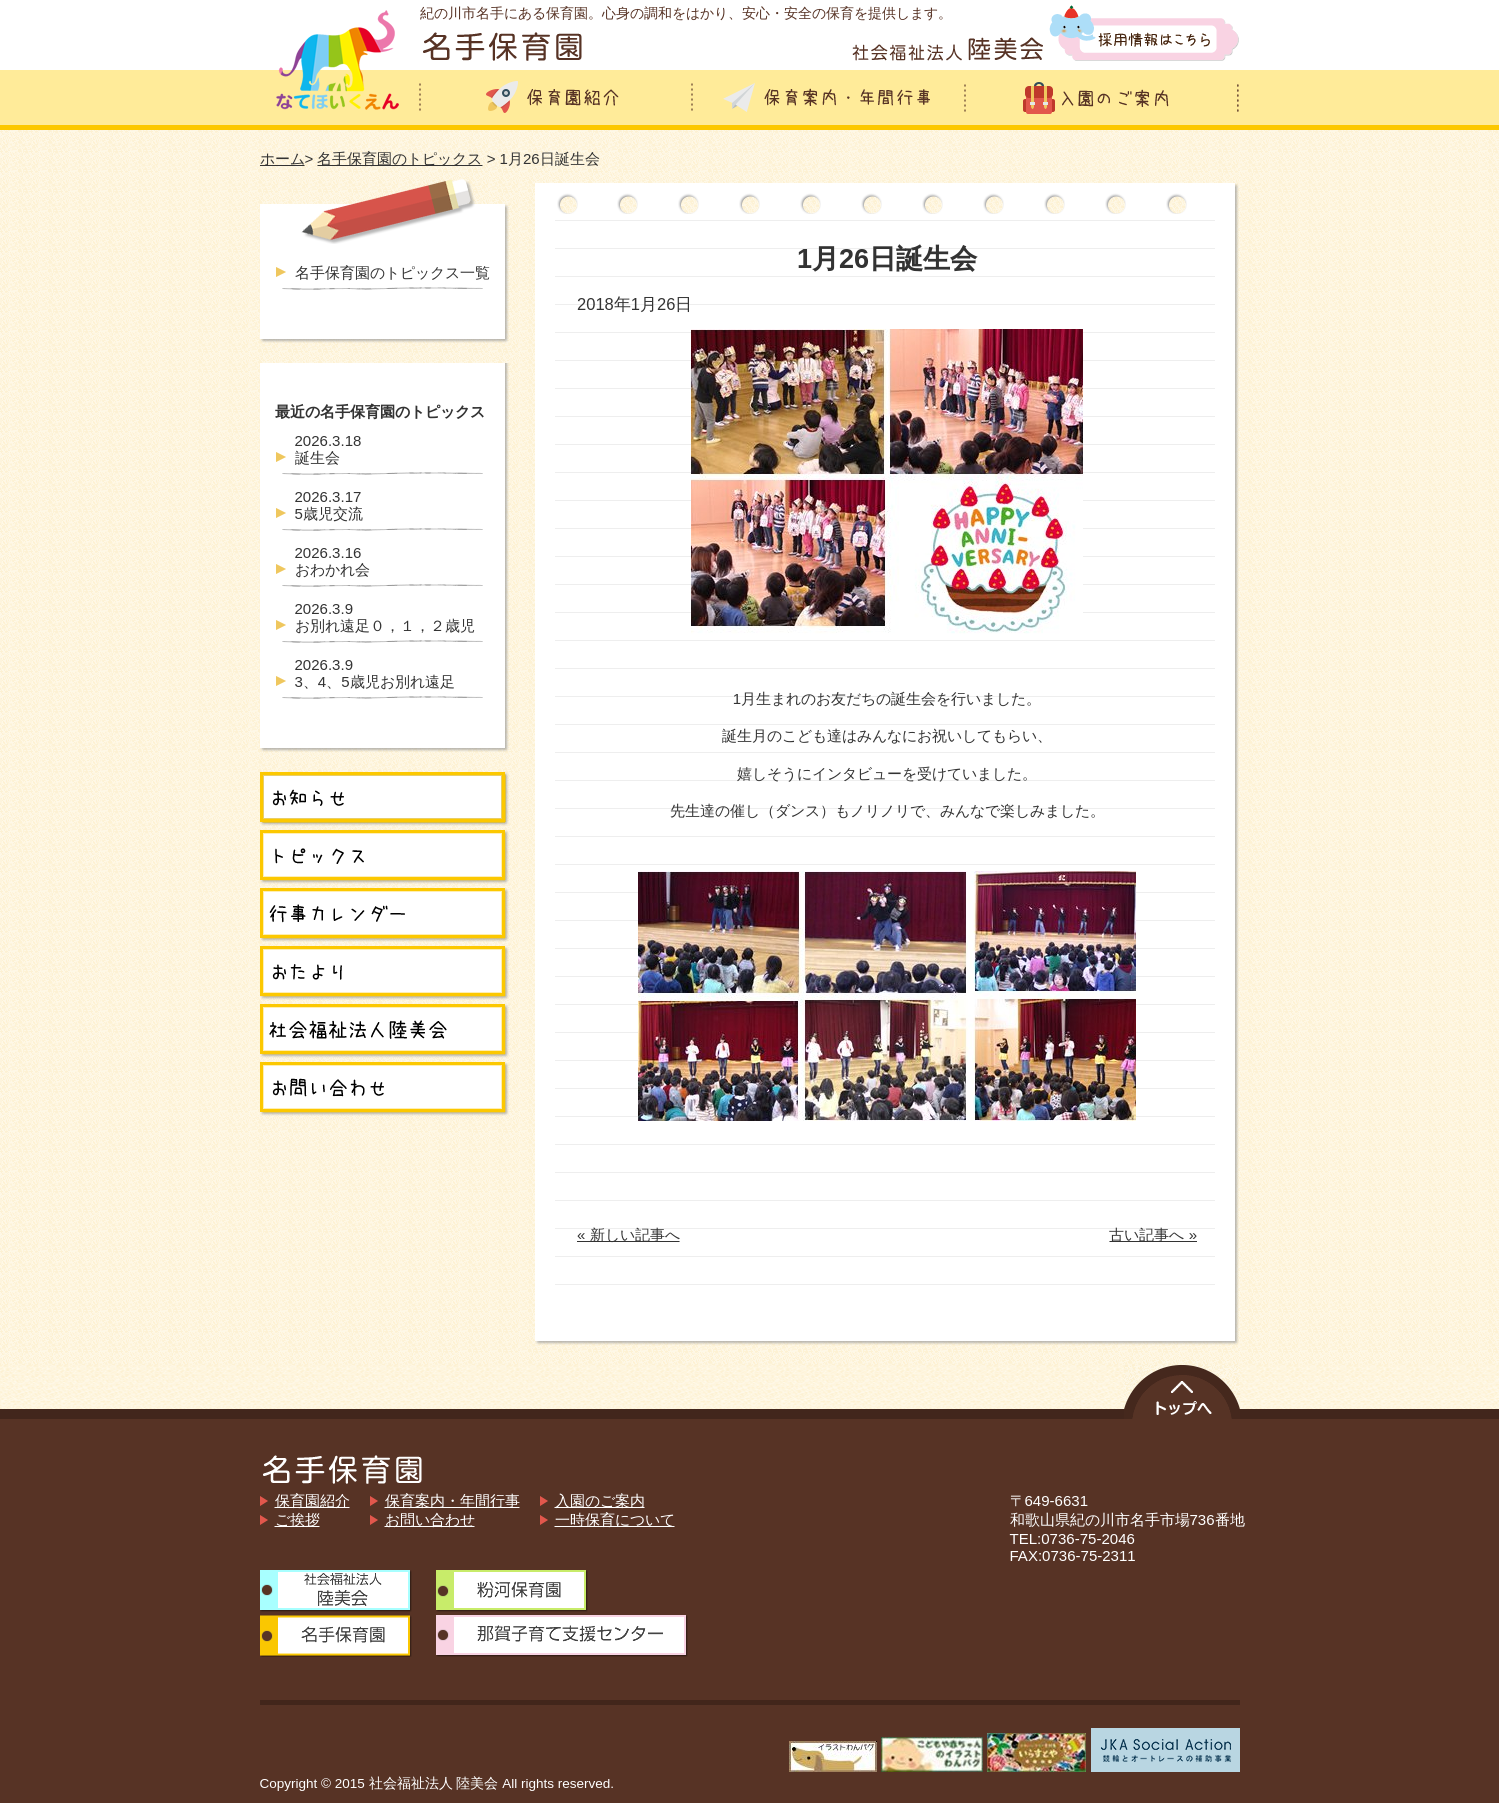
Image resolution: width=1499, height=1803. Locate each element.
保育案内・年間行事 (452, 1500)
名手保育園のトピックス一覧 (392, 272)
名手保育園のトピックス (399, 158)
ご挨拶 (297, 1519)
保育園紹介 (312, 1500)
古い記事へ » (1153, 1234)
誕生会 (328, 449)
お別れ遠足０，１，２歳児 (385, 617)
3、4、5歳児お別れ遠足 (375, 673)
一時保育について (615, 1519)
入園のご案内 (600, 1500)
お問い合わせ (430, 1519)
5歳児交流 (329, 505)
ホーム (282, 158)
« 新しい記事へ (628, 1234)
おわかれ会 (332, 561)
